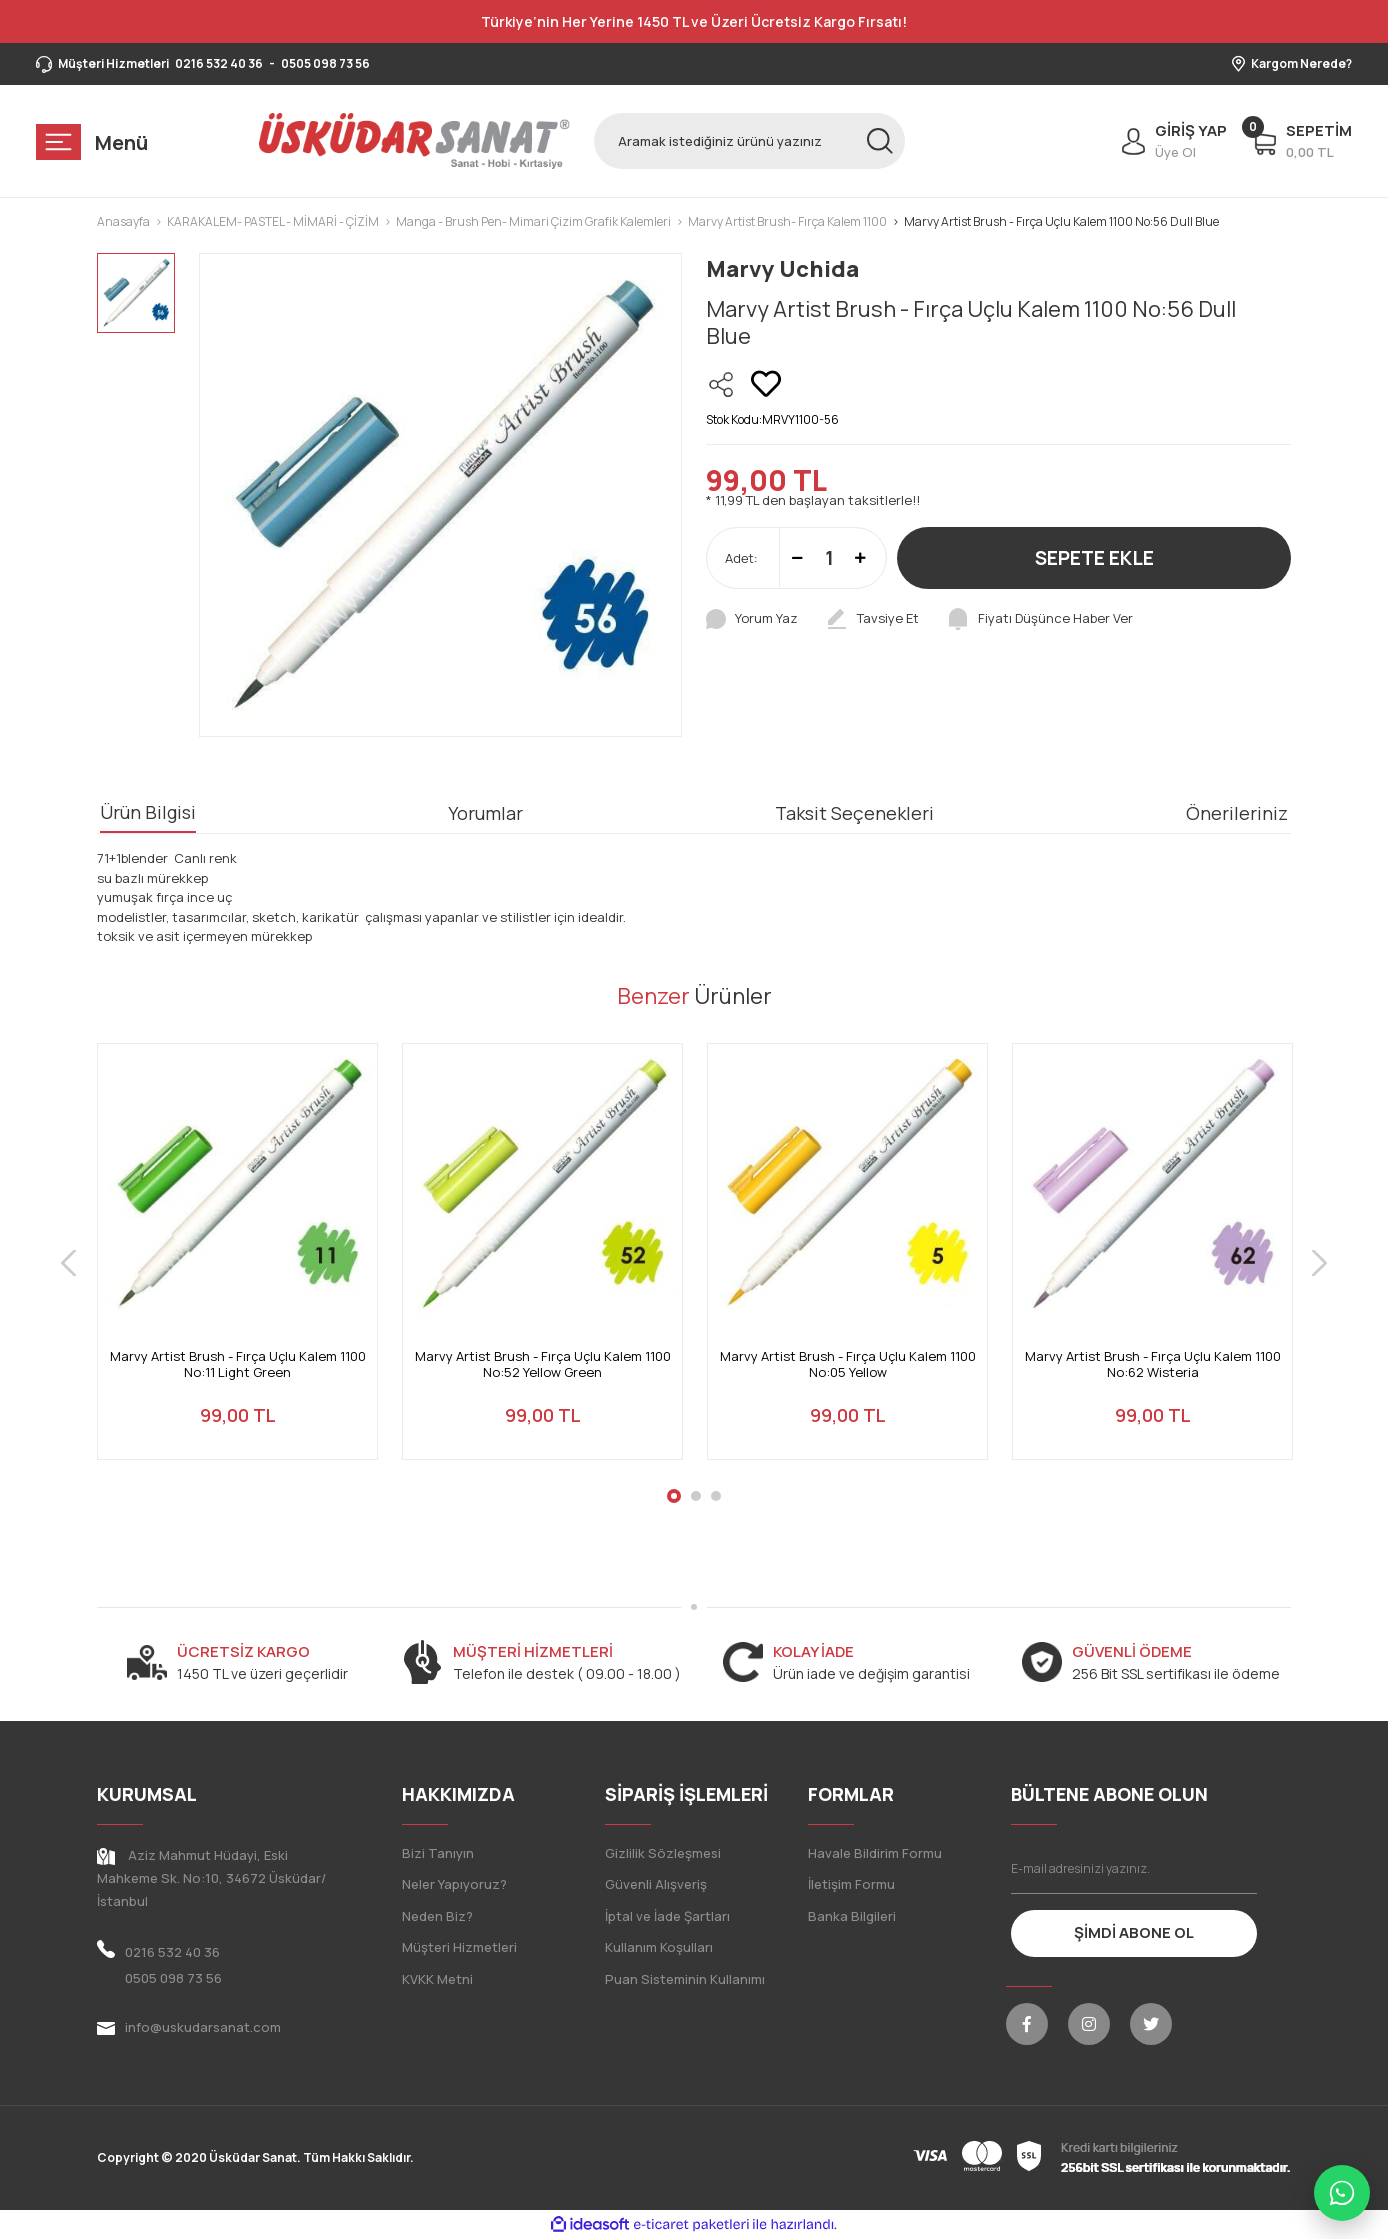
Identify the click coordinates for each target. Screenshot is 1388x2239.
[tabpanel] (237, 1263)
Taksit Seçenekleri (854, 813)
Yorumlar (485, 813)
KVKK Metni (437, 1979)
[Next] (1319, 1263)
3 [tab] (716, 1496)
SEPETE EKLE (1094, 558)
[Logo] (414, 141)
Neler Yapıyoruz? (454, 1884)
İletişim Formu (851, 1884)
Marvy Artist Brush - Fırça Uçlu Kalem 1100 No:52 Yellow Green (543, 1364)
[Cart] (1301, 141)
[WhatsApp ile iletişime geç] (1342, 2193)
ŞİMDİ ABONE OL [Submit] (1134, 1932)
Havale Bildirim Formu (875, 1853)
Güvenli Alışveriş (656, 1884)
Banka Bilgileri (852, 1916)
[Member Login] (1169, 141)
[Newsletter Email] (1134, 1869)
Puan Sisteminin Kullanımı (685, 1979)
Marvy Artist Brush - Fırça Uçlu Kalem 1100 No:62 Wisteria (1153, 1364)
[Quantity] (829, 558)
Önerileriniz (1237, 813)
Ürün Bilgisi (148, 812)
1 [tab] (674, 1496)
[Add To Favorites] (766, 384)
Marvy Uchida (782, 269)
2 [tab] (696, 1496)
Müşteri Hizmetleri (459, 1947)
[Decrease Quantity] (797, 558)
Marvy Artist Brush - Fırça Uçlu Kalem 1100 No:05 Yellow (848, 1364)
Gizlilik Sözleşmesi (663, 1853)
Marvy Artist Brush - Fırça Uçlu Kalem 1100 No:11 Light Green (238, 1364)
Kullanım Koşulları (659, 1947)
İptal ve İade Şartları (667, 1916)
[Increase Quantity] (860, 558)
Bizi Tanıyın (438, 1853)
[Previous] (68, 1263)
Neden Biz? (437, 1916)
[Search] (749, 141)
